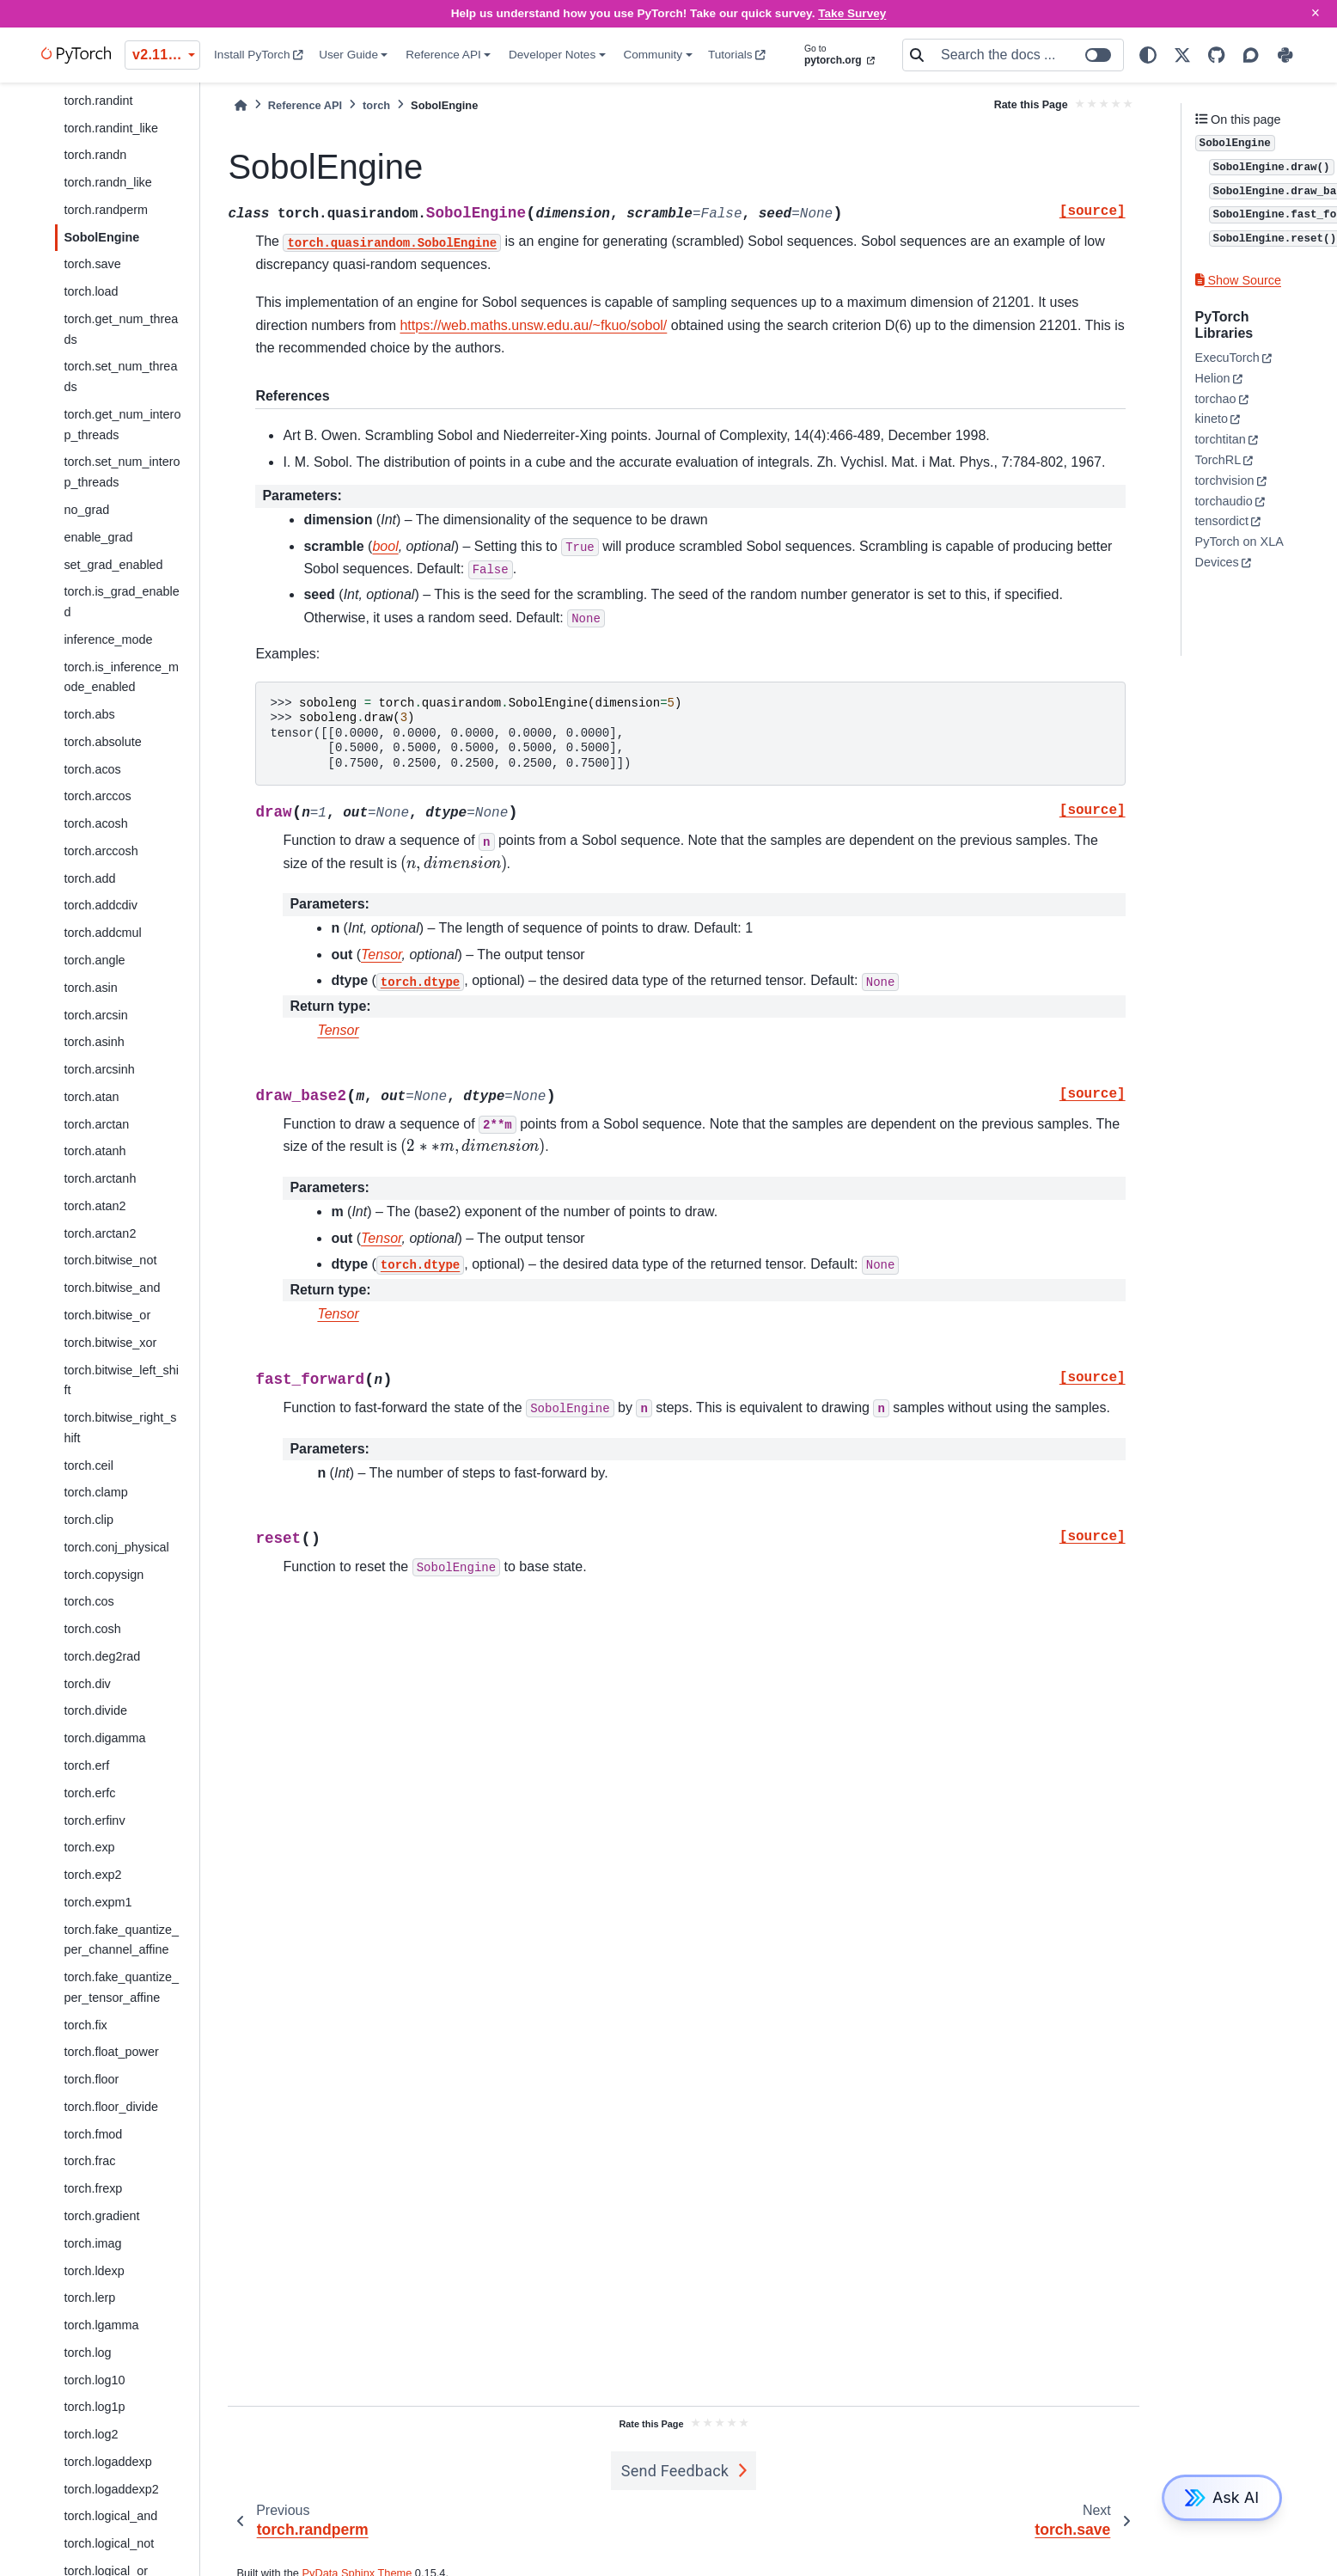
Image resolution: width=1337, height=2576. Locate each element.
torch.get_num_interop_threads (122, 424)
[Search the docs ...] (1027, 55)
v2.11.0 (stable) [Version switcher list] (166, 54)
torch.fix (85, 2025)
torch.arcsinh (99, 1069)
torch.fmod (93, 2134)
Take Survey (852, 13)
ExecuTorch (1227, 357)
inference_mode (108, 639)
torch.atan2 (94, 1206)
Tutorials (737, 54)
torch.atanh (94, 1151)
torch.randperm (106, 210)
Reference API (443, 54)
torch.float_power (111, 2052)
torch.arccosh (100, 851)
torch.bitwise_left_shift (121, 1380)
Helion (1212, 378)
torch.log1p (94, 2407)
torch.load (91, 291)
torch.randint (98, 100)
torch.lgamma (101, 2325)
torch (376, 105)
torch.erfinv (94, 1820)
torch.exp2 (92, 1875)
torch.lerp (89, 2297)
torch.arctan (96, 1124)
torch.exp (89, 1847)
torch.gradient (101, 2216)
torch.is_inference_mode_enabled (121, 677)
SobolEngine (101, 237)
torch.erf (86, 1765)
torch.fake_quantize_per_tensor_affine (121, 1987)
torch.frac (89, 2161)
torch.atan (91, 1097)
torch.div (87, 1684)
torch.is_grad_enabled (121, 601)
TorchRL (1218, 460)
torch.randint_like (111, 128)
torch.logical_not (109, 2543)
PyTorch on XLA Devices (1239, 552)
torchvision (1225, 480)
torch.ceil (88, 1465)
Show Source (1238, 280)
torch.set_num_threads (120, 376)
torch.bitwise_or (107, 1315)
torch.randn (95, 155)
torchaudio (1224, 501)
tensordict (1221, 521)
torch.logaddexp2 (111, 2489)
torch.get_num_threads (121, 329)
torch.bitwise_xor (110, 1342)
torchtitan (1220, 439)
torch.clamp (95, 1492)
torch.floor (91, 2079)
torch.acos (92, 769)
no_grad (86, 510)
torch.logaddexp (107, 2462)
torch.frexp (93, 2188)
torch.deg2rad (102, 1656)
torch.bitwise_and (112, 1287)
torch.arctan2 (100, 1233)
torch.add (89, 878)
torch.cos (88, 1601)
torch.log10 (94, 2380)
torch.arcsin (95, 1015)
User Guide (348, 54)
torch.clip (88, 1520)
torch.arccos (97, 796)
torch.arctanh (100, 1178)
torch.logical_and (110, 2516)
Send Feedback (675, 2471)
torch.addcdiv (100, 905)
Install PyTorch (258, 54)
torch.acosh (95, 823)
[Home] (241, 105)
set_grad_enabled (113, 565)
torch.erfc (89, 1793)
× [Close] (1315, 12)
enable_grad (98, 537)
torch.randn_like (107, 182)
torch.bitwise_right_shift (120, 1427)
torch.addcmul (102, 932)
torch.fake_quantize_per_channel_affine (121, 1940)
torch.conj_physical (116, 1547)
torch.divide (95, 1710)
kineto (1211, 418)
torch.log (87, 2352)
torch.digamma (104, 1738)
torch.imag (92, 2243)
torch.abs (89, 714)
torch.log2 (91, 2434)
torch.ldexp (94, 2271)
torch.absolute (102, 742)
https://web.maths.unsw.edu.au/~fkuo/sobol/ (533, 325)
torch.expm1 (97, 1902)
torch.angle (94, 960)
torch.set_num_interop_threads (122, 472)
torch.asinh (94, 1042)
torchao (1215, 399)
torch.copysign (103, 1575)
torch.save (92, 264)
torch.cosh (92, 1629)
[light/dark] (1148, 55)
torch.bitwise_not (110, 1260)
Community (652, 54)
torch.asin (90, 987)
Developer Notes (552, 54)
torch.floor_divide (111, 2107)
